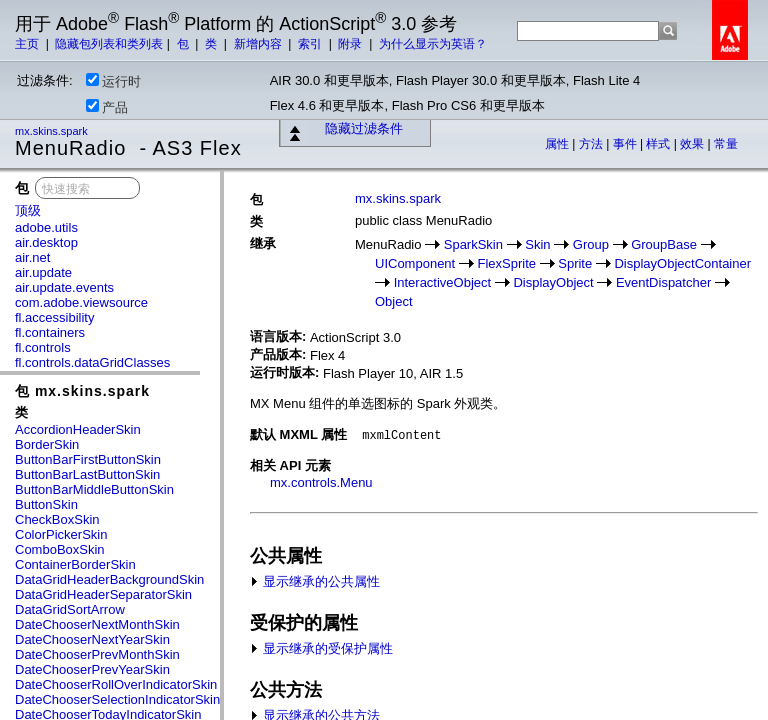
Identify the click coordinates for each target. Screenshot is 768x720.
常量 (726, 144)
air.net (32, 257)
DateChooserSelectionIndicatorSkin (117, 699)
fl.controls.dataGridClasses (92, 362)
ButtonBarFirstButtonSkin (88, 459)
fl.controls (43, 347)
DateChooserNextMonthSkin (97, 624)
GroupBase (664, 244)
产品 (107, 107)
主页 (28, 44)
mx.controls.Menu (321, 482)
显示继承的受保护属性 (321, 648)
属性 (558, 144)
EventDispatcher (663, 282)
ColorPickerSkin (61, 534)
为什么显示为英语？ (433, 44)
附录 (351, 44)
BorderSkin (47, 444)
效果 (693, 144)
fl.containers (50, 332)
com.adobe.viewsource (81, 302)
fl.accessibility (54, 317)
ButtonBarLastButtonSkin (87, 474)
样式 (659, 144)
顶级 (28, 210)
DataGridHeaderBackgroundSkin (109, 579)
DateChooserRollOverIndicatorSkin (116, 684)
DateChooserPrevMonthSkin (97, 654)
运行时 (113, 81)
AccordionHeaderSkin (78, 429)
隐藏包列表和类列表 (109, 44)
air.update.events (64, 287)
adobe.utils (46, 227)
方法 (592, 144)
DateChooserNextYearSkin (92, 639)
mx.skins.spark (53, 131)
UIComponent (415, 263)
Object (394, 301)
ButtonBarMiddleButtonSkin (94, 489)
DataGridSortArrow (70, 609)
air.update (43, 272)
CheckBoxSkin (57, 519)
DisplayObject (553, 282)
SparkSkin (473, 244)
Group (591, 244)
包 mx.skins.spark (82, 391)
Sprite (575, 263)
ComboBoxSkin (60, 549)
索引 (311, 44)
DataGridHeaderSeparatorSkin (103, 594)
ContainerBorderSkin (75, 564)
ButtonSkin (46, 504)
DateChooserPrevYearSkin (92, 669)
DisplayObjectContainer (682, 263)
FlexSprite (506, 263)
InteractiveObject (443, 282)
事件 (626, 144)
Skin (537, 244)
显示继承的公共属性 (315, 581)
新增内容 (259, 44)
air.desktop (46, 242)
